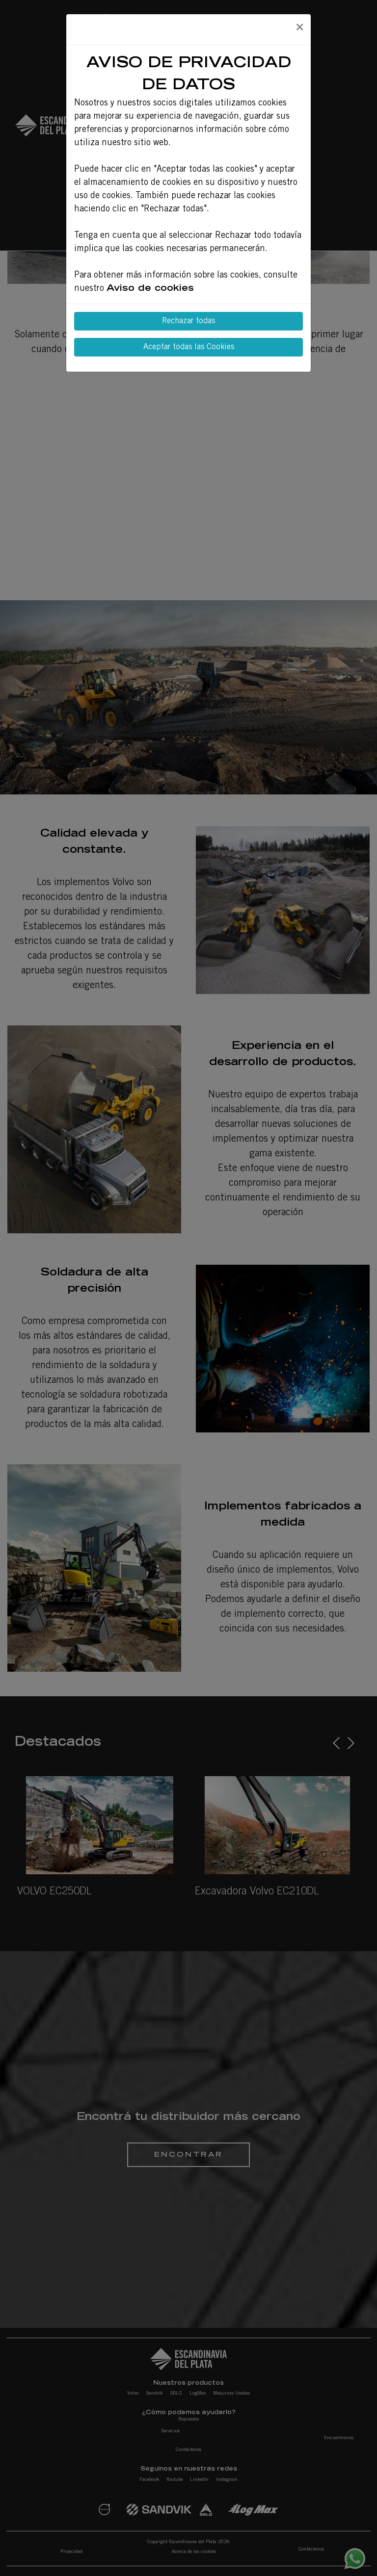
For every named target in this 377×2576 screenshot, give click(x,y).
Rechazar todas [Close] (188, 321)
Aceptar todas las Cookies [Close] (188, 347)
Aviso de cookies (150, 288)
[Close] (299, 28)
